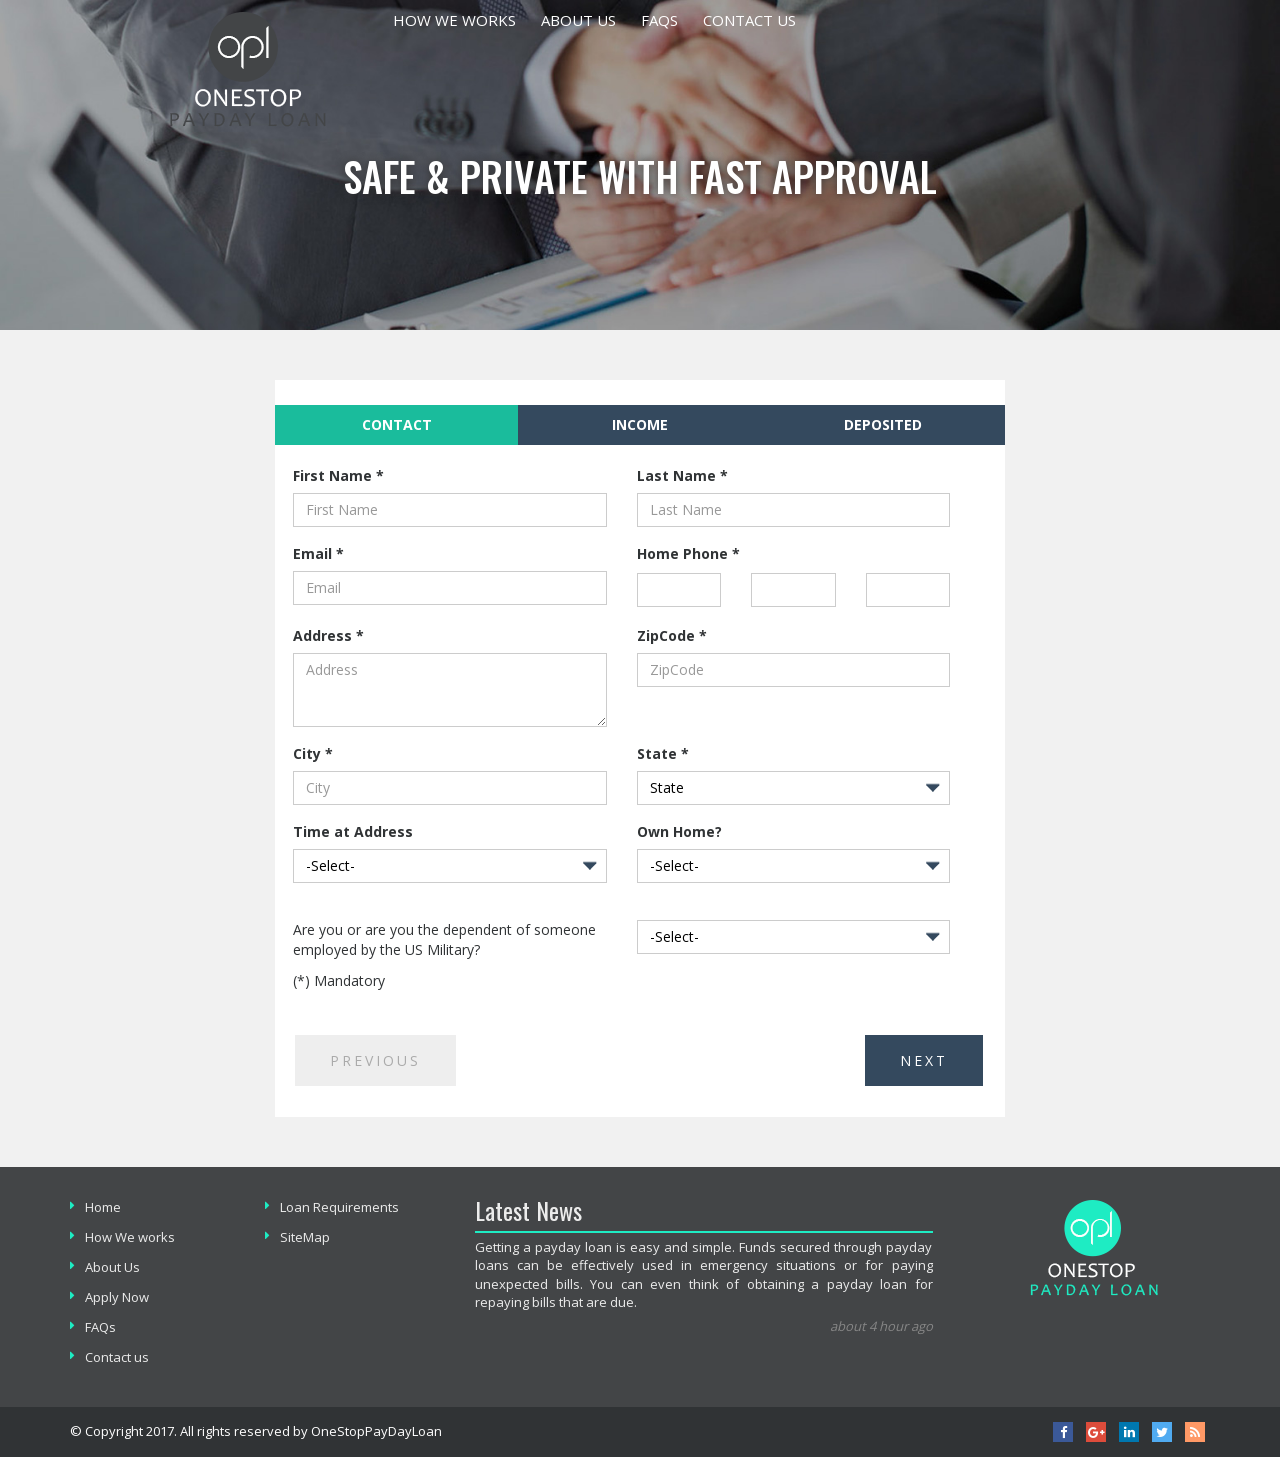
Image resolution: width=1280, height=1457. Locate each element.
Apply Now (117, 1297)
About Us (578, 20)
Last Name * (682, 475)
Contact (353, 425)
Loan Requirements (339, 1207)
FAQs (100, 1327)
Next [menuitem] (924, 1060)
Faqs (659, 20)
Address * (328, 635)
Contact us (749, 20)
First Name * (338, 475)
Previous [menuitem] (375, 1060)
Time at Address (353, 831)
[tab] (396, 425)
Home (103, 1207)
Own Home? (679, 831)
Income (640, 424)
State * (663, 753)
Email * (318, 553)
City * (313, 753)
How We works (454, 20)
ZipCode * (672, 635)
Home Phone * (688, 553)
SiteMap (305, 1237)
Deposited (883, 424)
